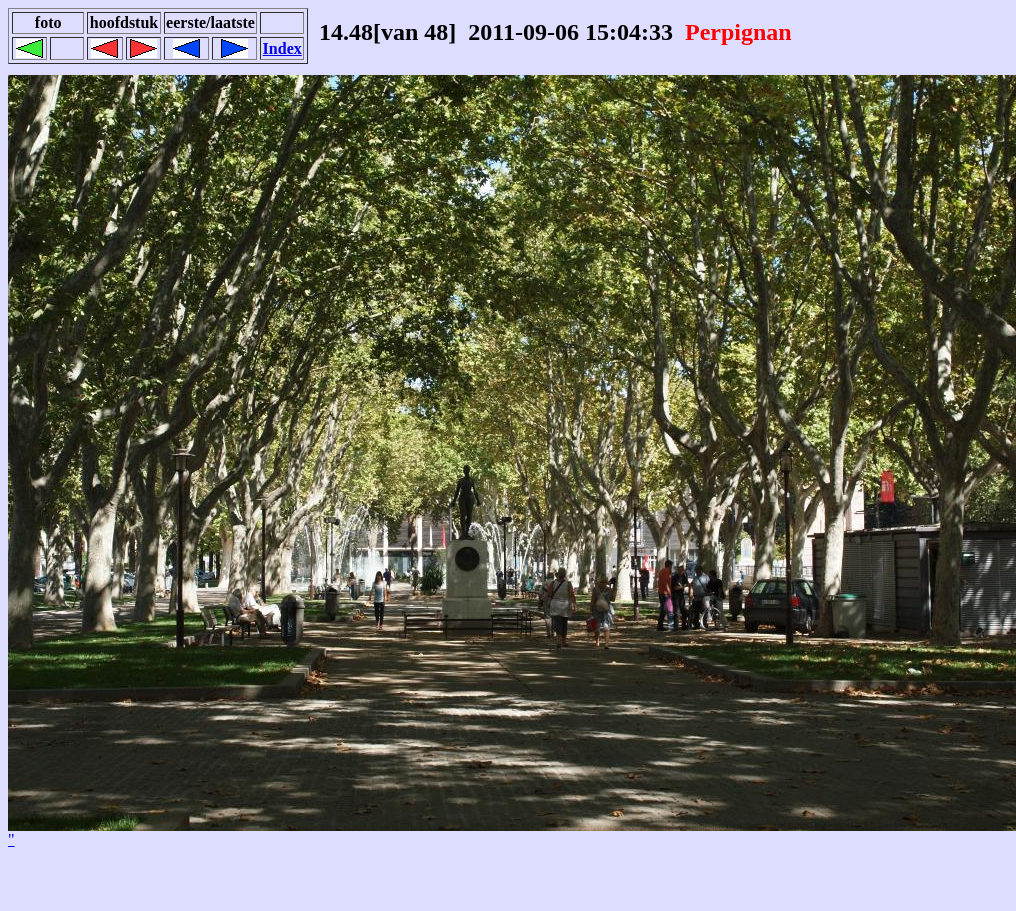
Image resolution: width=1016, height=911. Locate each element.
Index (282, 48)
